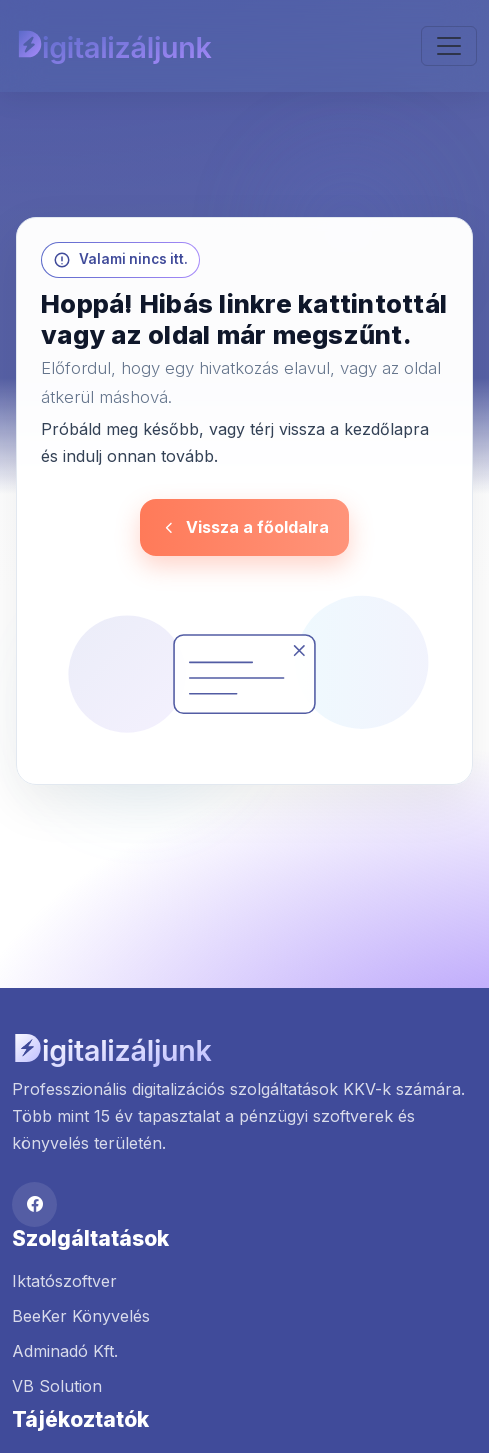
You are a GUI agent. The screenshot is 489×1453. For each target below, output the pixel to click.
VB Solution (57, 1386)
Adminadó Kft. (65, 1351)
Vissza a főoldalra (244, 527)
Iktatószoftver (64, 1281)
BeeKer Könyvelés (81, 1316)
